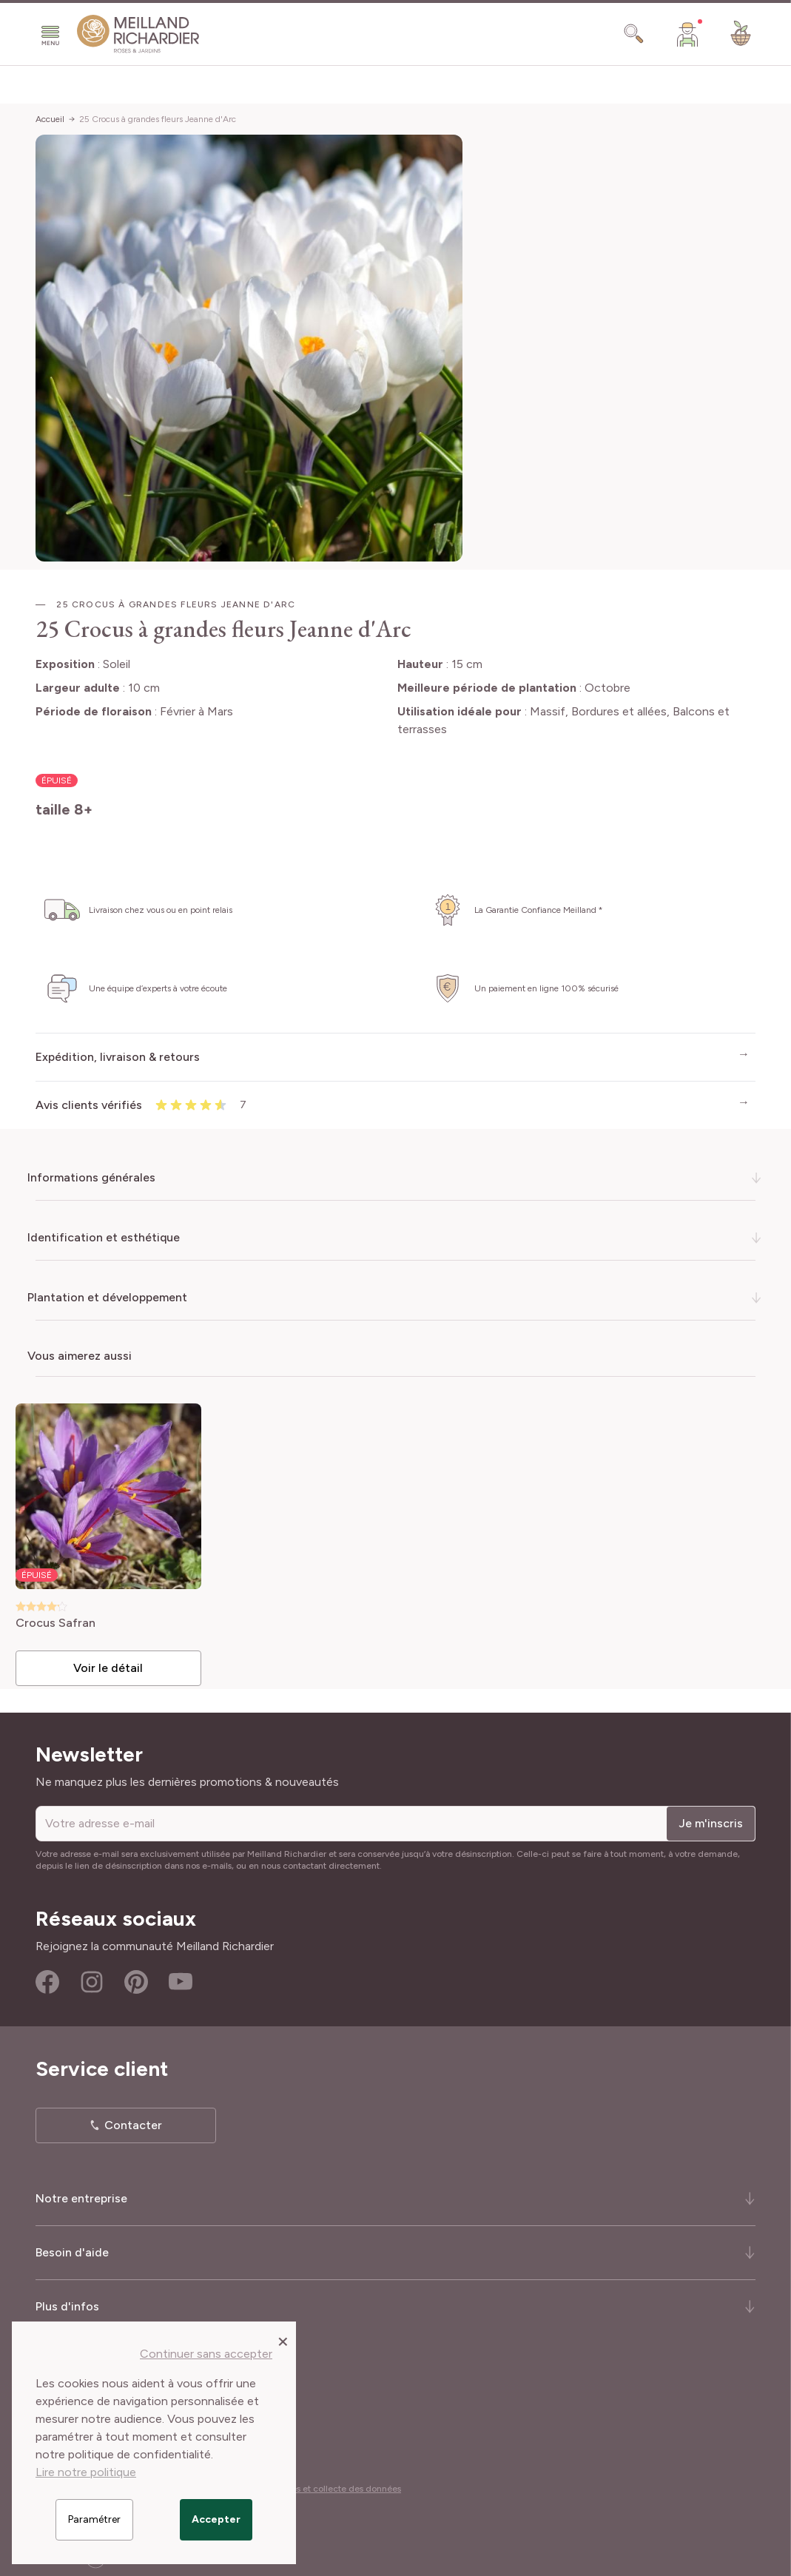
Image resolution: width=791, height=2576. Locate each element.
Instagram (92, 1977)
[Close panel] (283, 2340)
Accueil (50, 119)
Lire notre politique (86, 2472)
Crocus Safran (64, 1619)
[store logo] (138, 34)
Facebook (47, 1977)
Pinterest (136, 1977)
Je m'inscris (711, 1819)
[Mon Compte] (687, 34)
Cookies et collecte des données (334, 2484)
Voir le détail (114, 1663)
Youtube (180, 1977)
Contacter (133, 2121)
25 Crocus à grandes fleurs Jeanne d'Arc (157, 119)
